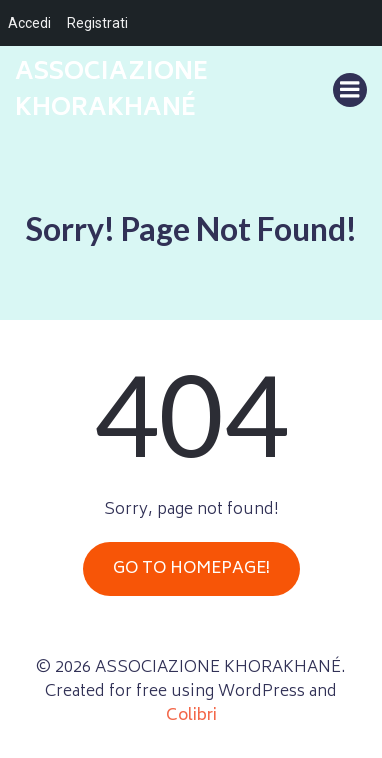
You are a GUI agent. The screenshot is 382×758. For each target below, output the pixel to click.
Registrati (97, 23)
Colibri (191, 716)
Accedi (29, 23)
